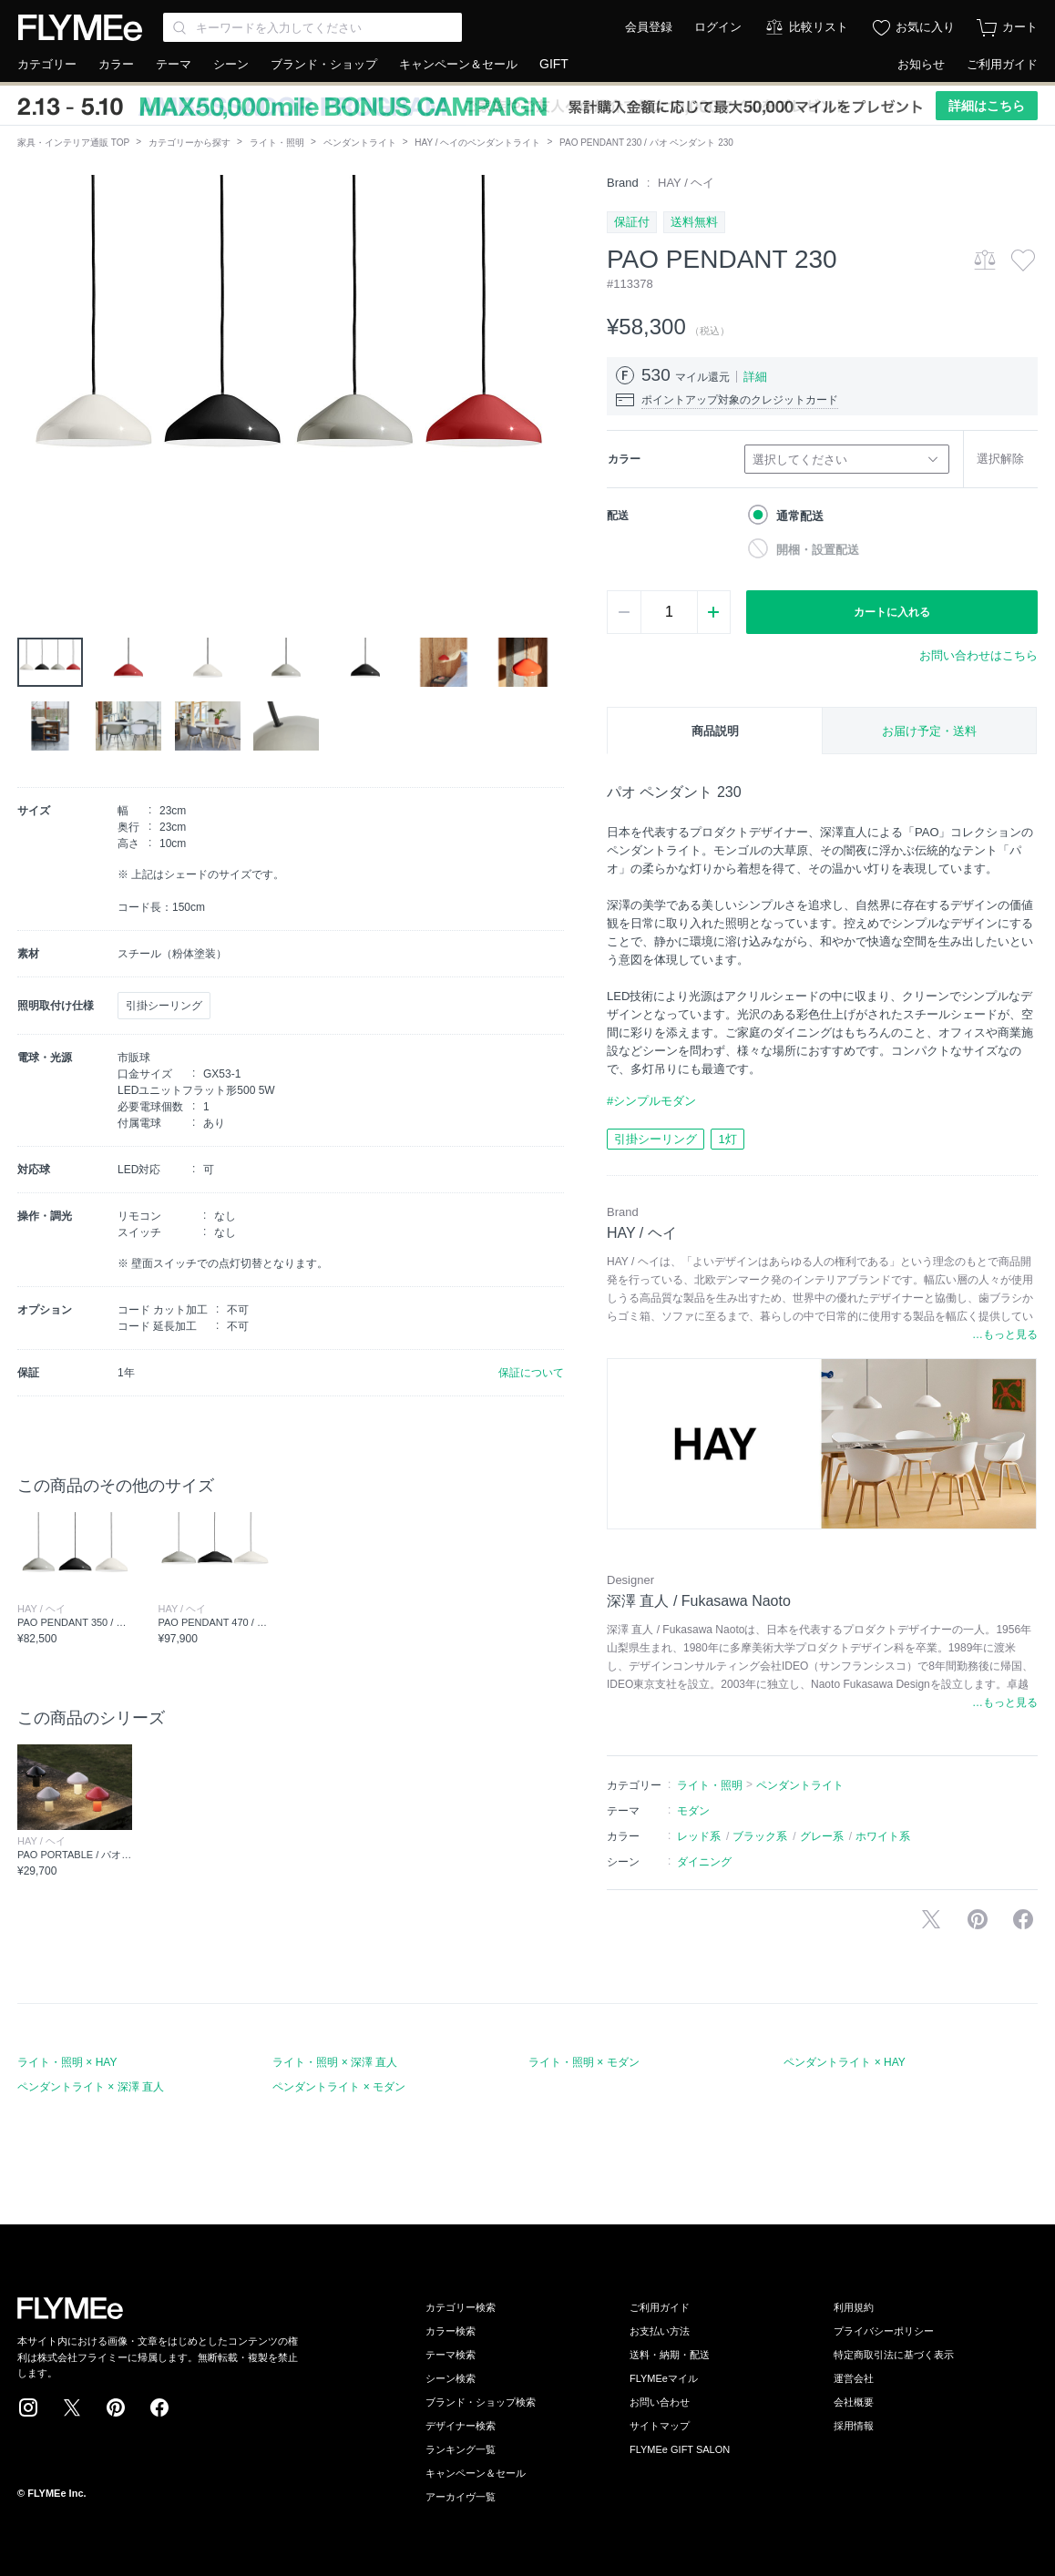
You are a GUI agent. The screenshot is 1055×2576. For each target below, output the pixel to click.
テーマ (173, 64)
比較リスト (818, 27)
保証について (531, 1372)
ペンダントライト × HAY (844, 2062)
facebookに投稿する (1023, 1919)
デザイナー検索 (460, 2425)
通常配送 (800, 516)
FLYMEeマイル (664, 2378)
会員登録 (648, 27)
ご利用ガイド (1002, 64)
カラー (116, 64)
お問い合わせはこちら (978, 655)
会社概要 (854, 2402)
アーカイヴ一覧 (460, 2496)
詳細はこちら (986, 105)
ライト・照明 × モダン (584, 2062)
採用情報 (854, 2425)
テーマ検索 (450, 2354)
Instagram (28, 2407)
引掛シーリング (655, 1139)
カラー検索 (450, 2331)
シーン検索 (450, 2378)
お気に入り (925, 27)
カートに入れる (892, 612)
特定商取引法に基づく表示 (894, 2354)
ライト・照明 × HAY (67, 2062)
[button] (31, 380)
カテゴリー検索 (460, 2307)
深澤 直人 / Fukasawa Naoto (699, 1601)
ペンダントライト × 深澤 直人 (90, 2086)
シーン (231, 64)
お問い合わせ (660, 2402)
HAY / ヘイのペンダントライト (477, 143)
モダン (693, 1810)
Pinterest (116, 2407)
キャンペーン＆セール (458, 64)
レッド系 (699, 1836)
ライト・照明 (277, 143)
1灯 (727, 1139)
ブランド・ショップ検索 (480, 2402)
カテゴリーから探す (189, 143)
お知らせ (921, 64)
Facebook (159, 2407)
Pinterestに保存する (977, 1919)
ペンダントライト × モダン (338, 2086)
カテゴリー (47, 64)
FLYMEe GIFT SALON (680, 2449)
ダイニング (704, 1861)
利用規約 (854, 2307)
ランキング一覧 (460, 2449)
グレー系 (822, 1836)
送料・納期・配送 (670, 2354)
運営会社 (854, 2378)
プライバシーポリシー (884, 2331)
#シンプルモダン (651, 1101)
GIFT (553, 63)
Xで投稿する (931, 1919)
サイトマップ (660, 2425)
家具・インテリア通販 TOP (73, 143)
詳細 (755, 376)
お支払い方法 (660, 2331)
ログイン (718, 27)
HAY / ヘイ (686, 182)
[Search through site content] (312, 27)
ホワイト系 (882, 1836)
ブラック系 (759, 1836)
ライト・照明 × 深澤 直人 (334, 2062)
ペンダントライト (359, 143)
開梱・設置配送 (817, 550)
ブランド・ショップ (324, 64)
